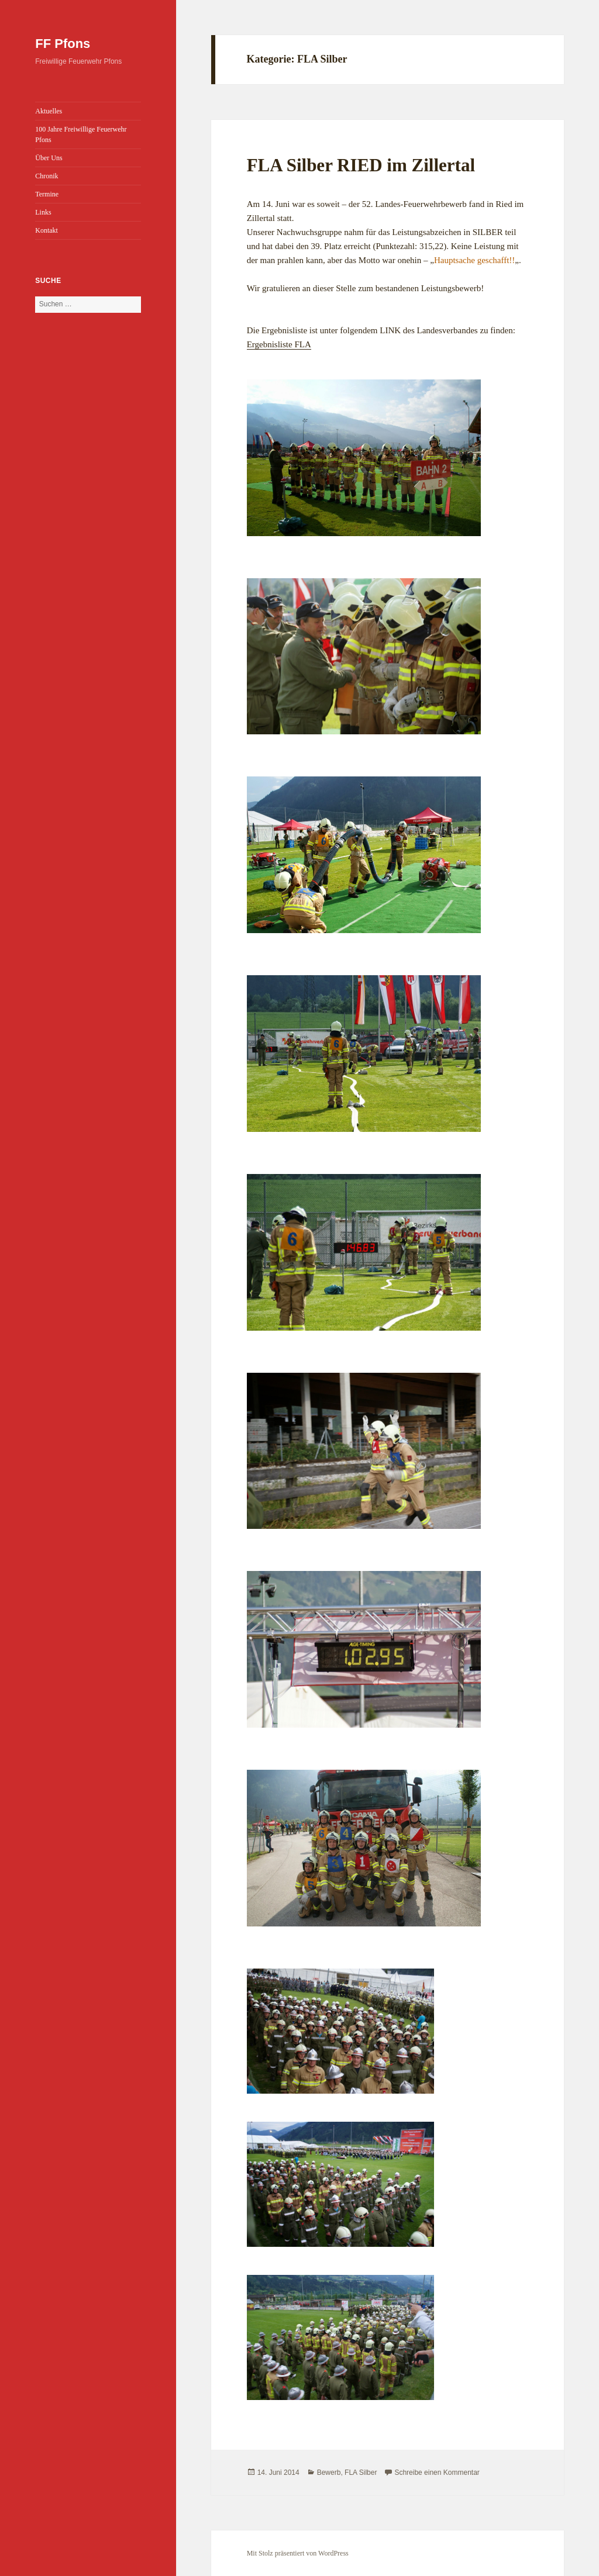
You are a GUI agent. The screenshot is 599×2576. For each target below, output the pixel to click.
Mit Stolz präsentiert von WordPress (298, 2553)
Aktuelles (48, 111)
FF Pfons (62, 43)
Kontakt (46, 230)
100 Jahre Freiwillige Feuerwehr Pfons (80, 134)
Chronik (46, 176)
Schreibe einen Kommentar (436, 2472)
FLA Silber (361, 2472)
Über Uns (48, 158)
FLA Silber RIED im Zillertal (361, 165)
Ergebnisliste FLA (279, 344)
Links (43, 212)
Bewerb (329, 2472)
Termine (46, 194)
